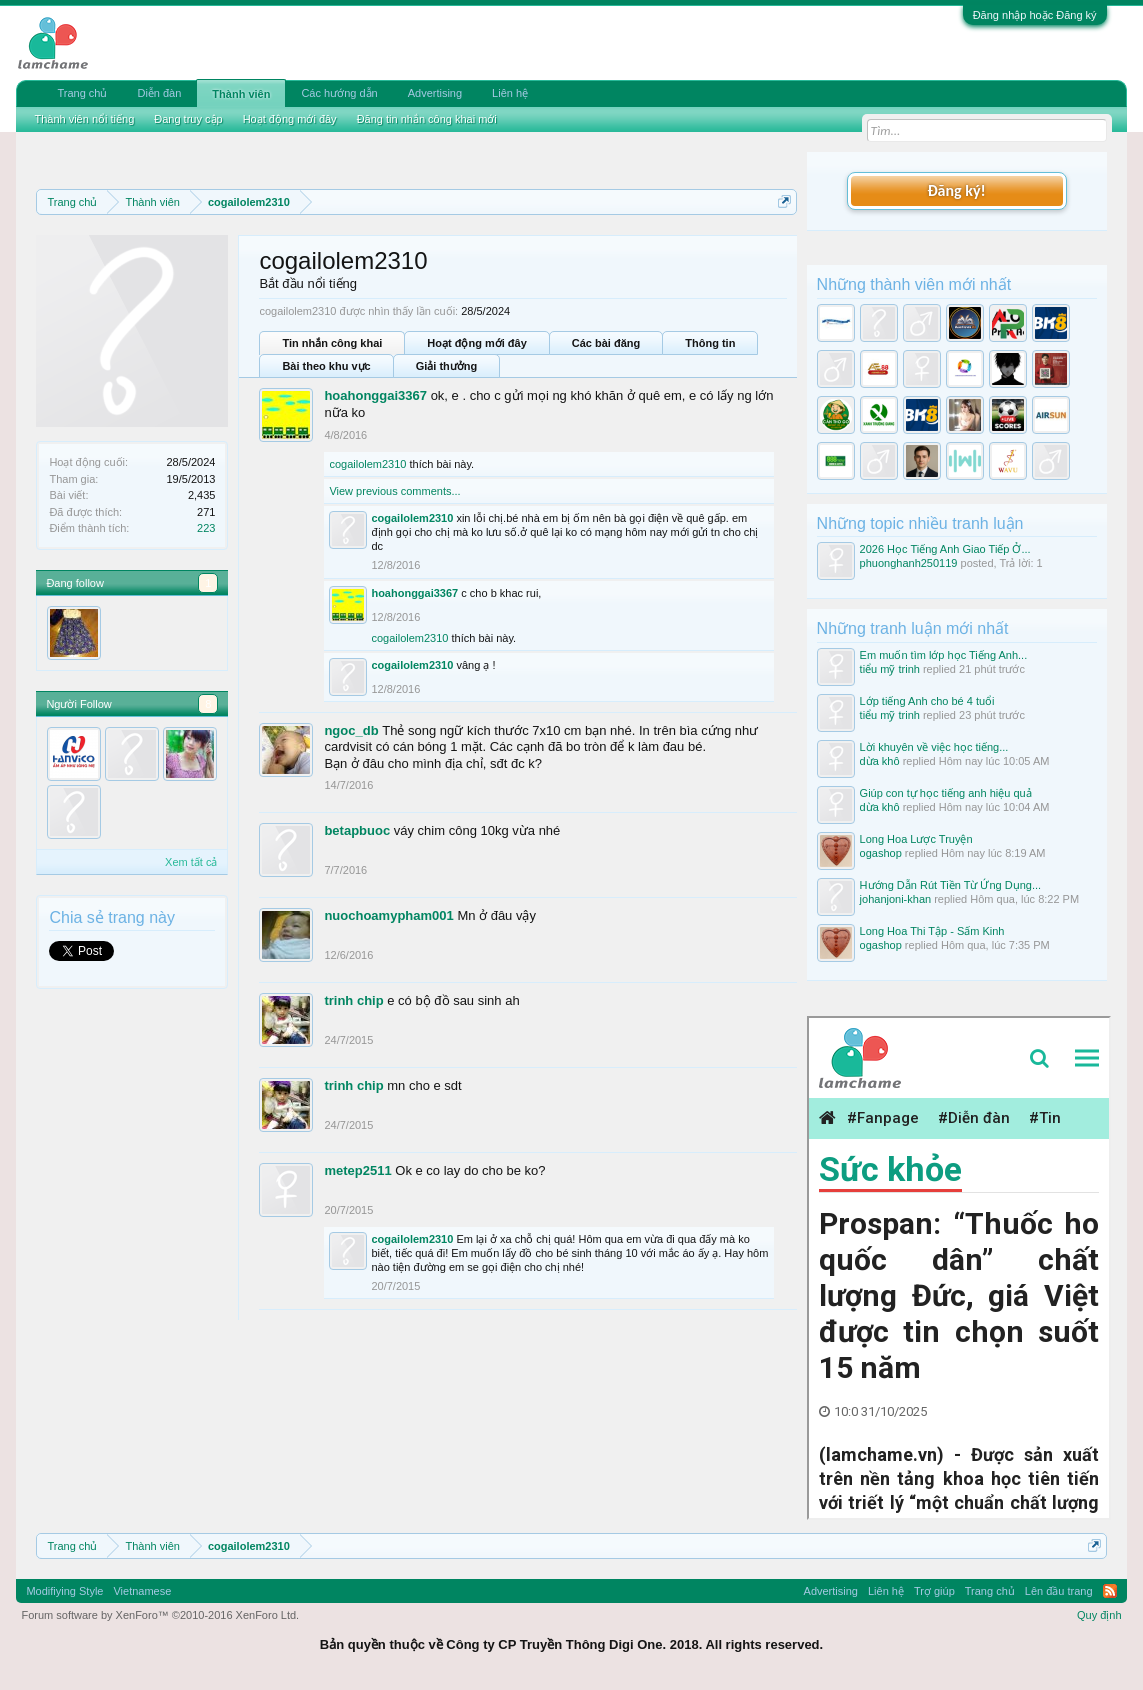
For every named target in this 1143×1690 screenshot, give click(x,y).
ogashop (881, 853)
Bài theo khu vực (326, 366)
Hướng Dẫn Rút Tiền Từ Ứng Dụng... (950, 885)
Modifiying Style (64, 1591)
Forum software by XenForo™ (160, 1615)
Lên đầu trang (1059, 1591)
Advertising (435, 93)
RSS (1110, 1591)
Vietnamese (142, 1591)
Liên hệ (510, 93)
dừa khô (880, 761)
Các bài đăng (606, 343)
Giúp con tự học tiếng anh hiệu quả (946, 793)
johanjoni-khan (896, 899)
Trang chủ (82, 93)
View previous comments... (394, 491)
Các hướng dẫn (339, 93)
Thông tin (710, 343)
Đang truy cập (188, 119)
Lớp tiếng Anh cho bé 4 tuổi (927, 701)
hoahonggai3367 (375, 395)
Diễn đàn (159, 93)
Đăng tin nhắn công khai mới (427, 119)
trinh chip (353, 1000)
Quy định (1099, 1615)
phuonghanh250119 (909, 563)
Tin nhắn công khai (332, 343)
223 (206, 528)
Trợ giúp (934, 1591)
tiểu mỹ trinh (890, 669)
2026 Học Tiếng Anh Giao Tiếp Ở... (945, 549)
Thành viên (241, 94)
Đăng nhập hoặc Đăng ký (1035, 15)
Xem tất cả (191, 862)
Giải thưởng (447, 366)
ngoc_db (351, 730)
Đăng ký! (956, 190)
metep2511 (357, 1170)
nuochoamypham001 (388, 915)
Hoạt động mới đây (476, 343)
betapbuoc (357, 830)
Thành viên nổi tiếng (84, 119)
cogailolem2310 (367, 464)
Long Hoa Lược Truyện (916, 839)
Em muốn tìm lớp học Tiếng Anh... (944, 655)
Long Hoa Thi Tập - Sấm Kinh (932, 931)
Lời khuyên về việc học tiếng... (934, 747)
